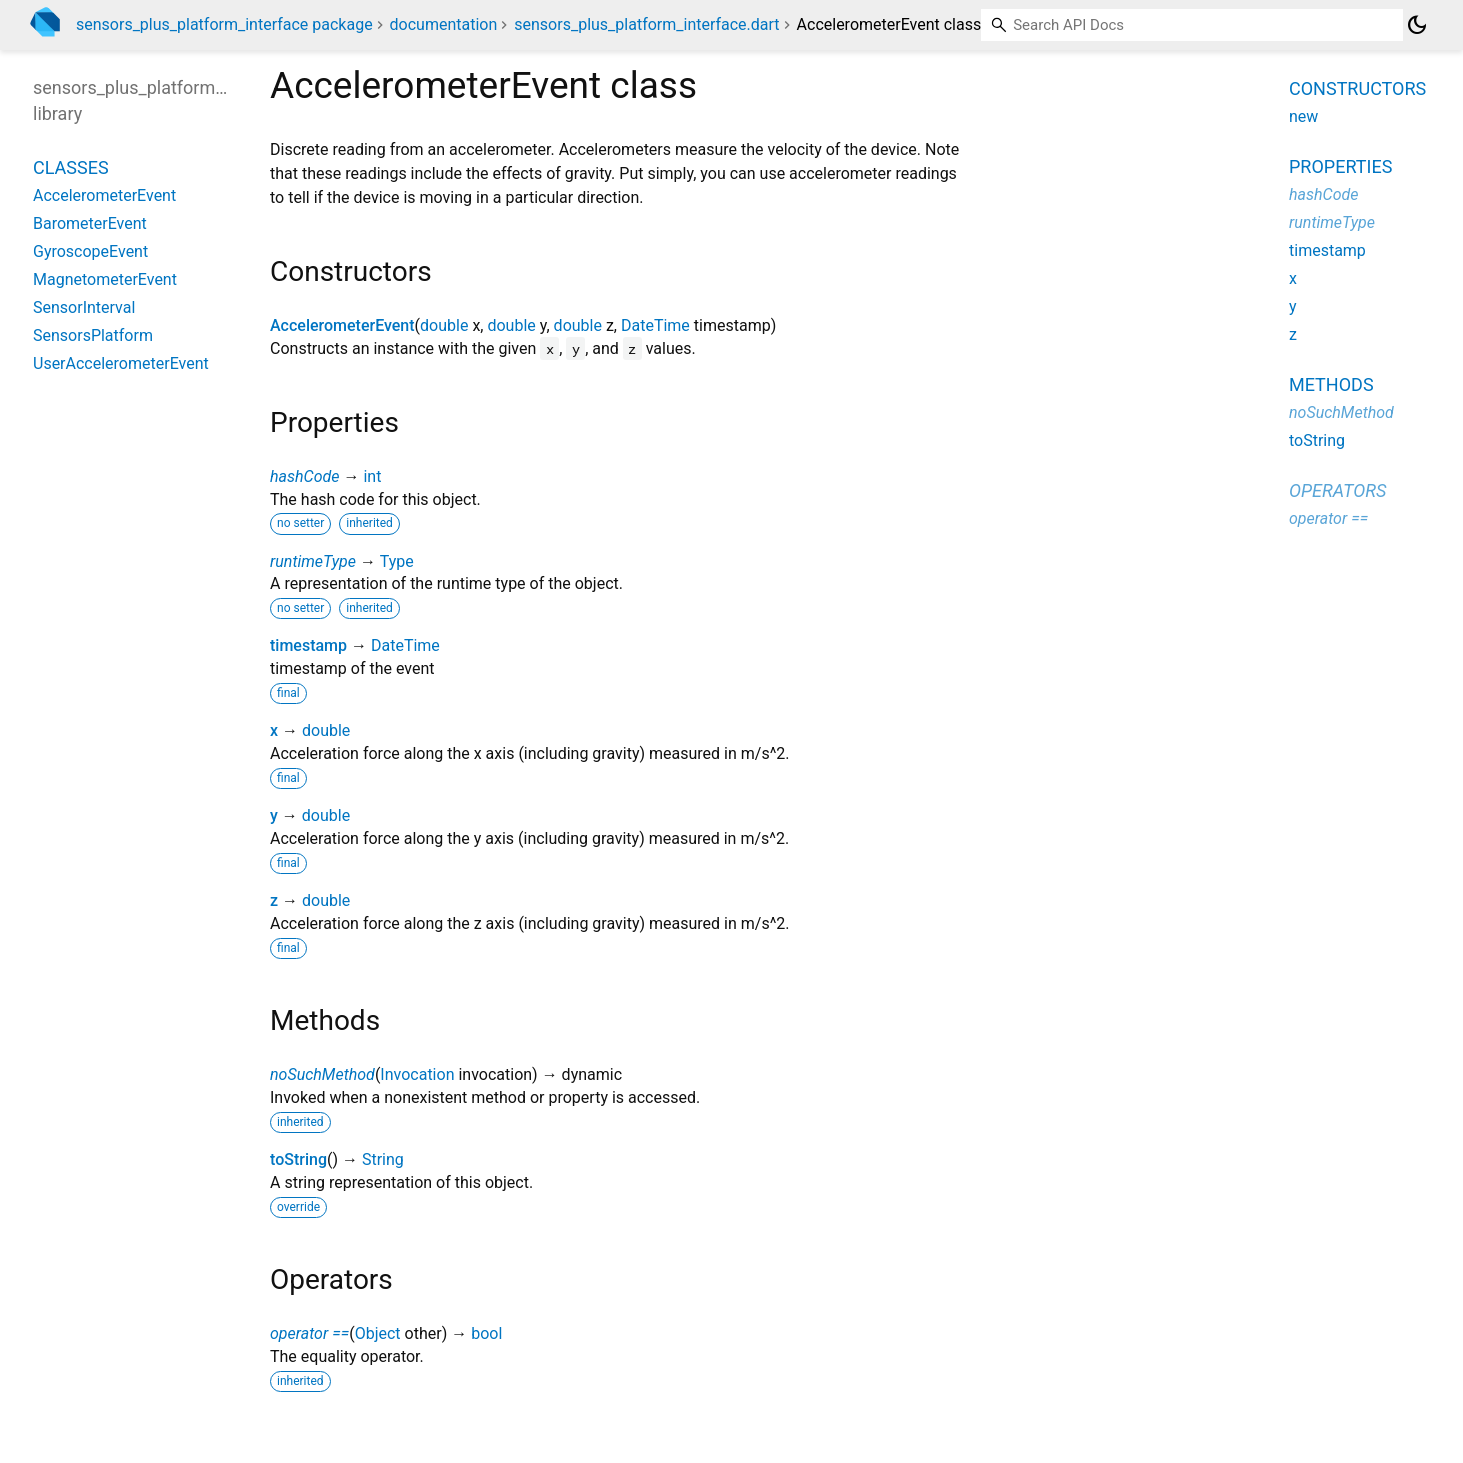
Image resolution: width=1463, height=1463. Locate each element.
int (372, 476)
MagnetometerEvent (105, 279)
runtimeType (313, 561)
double (444, 325)
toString (298, 1159)
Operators (1337, 490)
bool (486, 1333)
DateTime (655, 325)
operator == (309, 1333)
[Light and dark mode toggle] (1417, 25)
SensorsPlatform (93, 335)
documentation (444, 24)
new (1303, 116)
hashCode (304, 476)
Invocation (417, 1074)
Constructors (1357, 88)
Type (397, 561)
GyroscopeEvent (90, 251)
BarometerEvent (90, 223)
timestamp (308, 645)
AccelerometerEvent (342, 325)
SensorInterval (84, 307)
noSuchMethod (322, 1074)
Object (378, 1333)
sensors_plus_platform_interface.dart (646, 24)
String (383, 1159)
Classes (71, 167)
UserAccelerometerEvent (121, 363)
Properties (1340, 166)
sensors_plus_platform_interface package (224, 24)
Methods (1331, 384)
